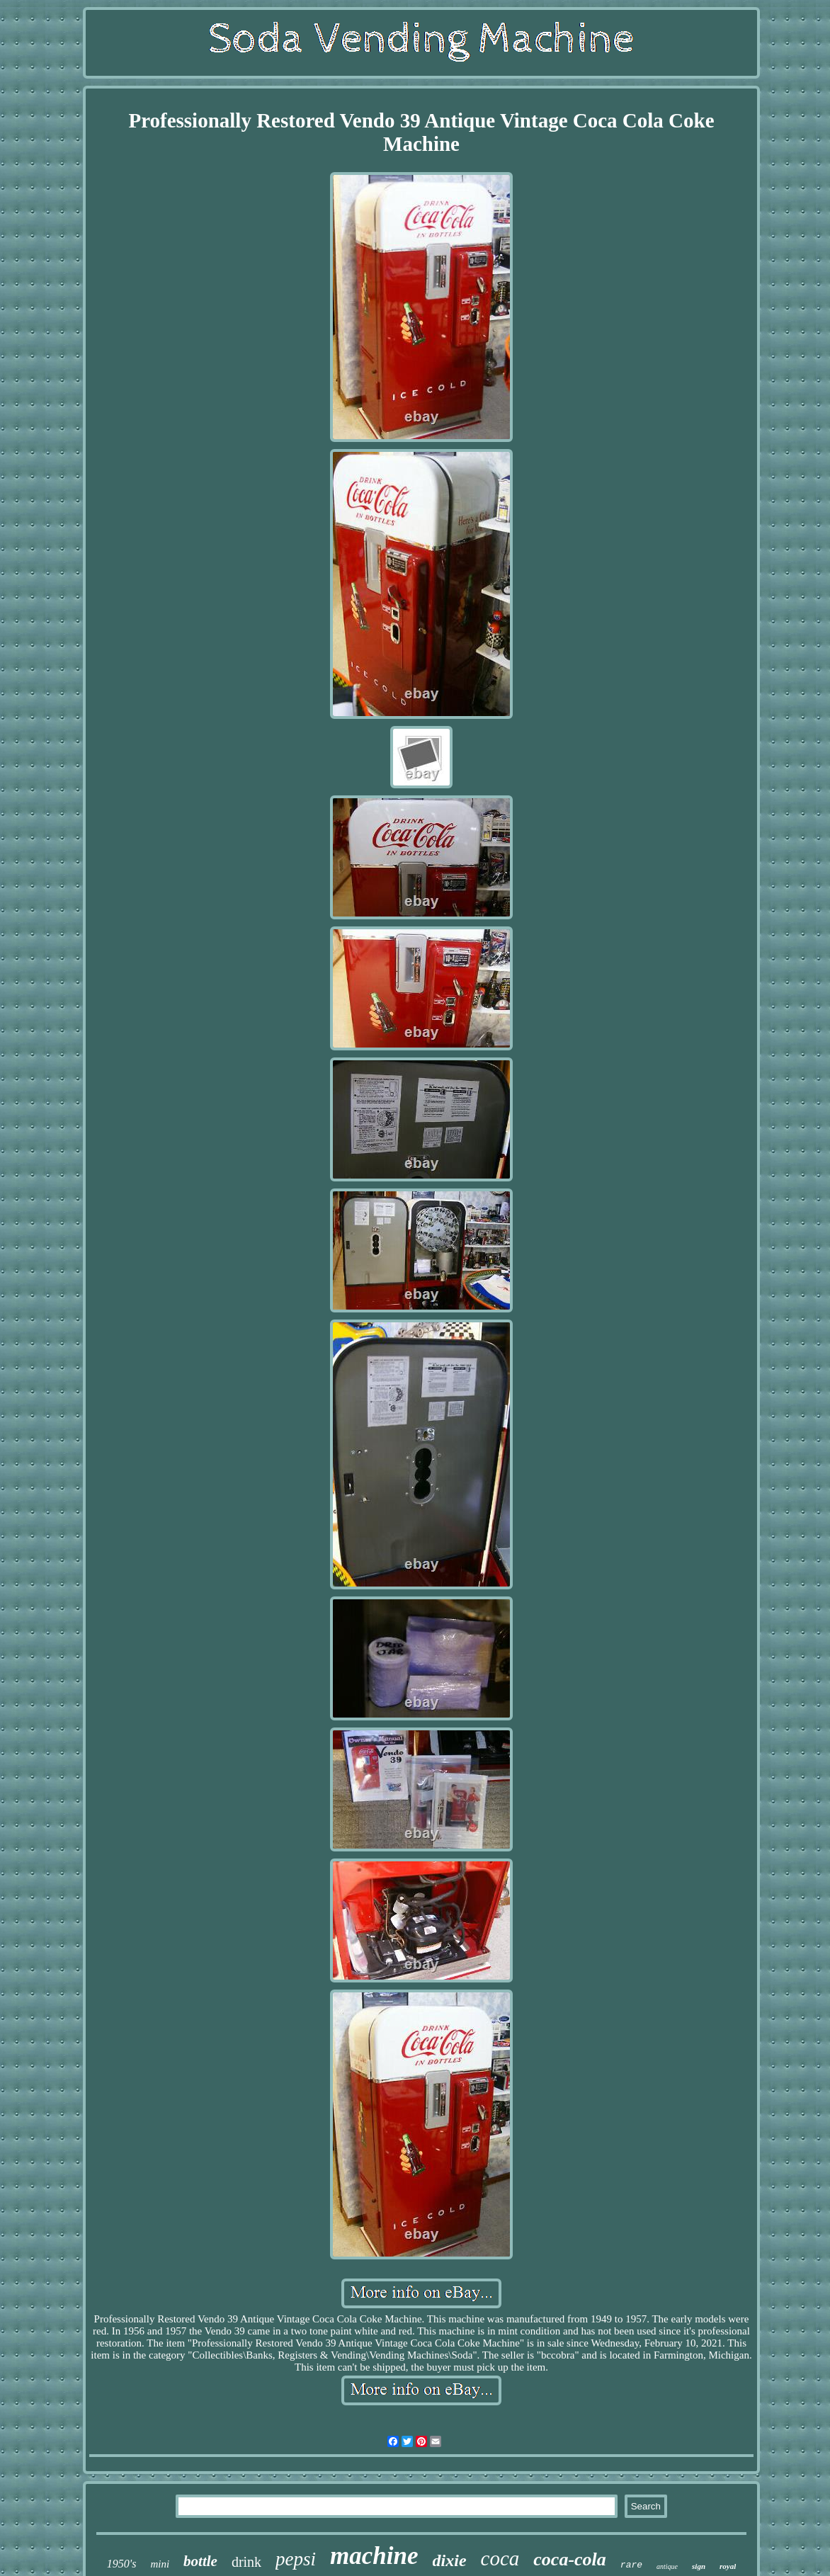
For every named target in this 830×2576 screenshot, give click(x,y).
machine (374, 2556)
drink (246, 2562)
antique (667, 2566)
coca (500, 2558)
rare (631, 2565)
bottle (200, 2561)
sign (698, 2566)
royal (728, 2566)
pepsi (295, 2559)
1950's (122, 2564)
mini (159, 2564)
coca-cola (569, 2559)
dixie (450, 2560)
